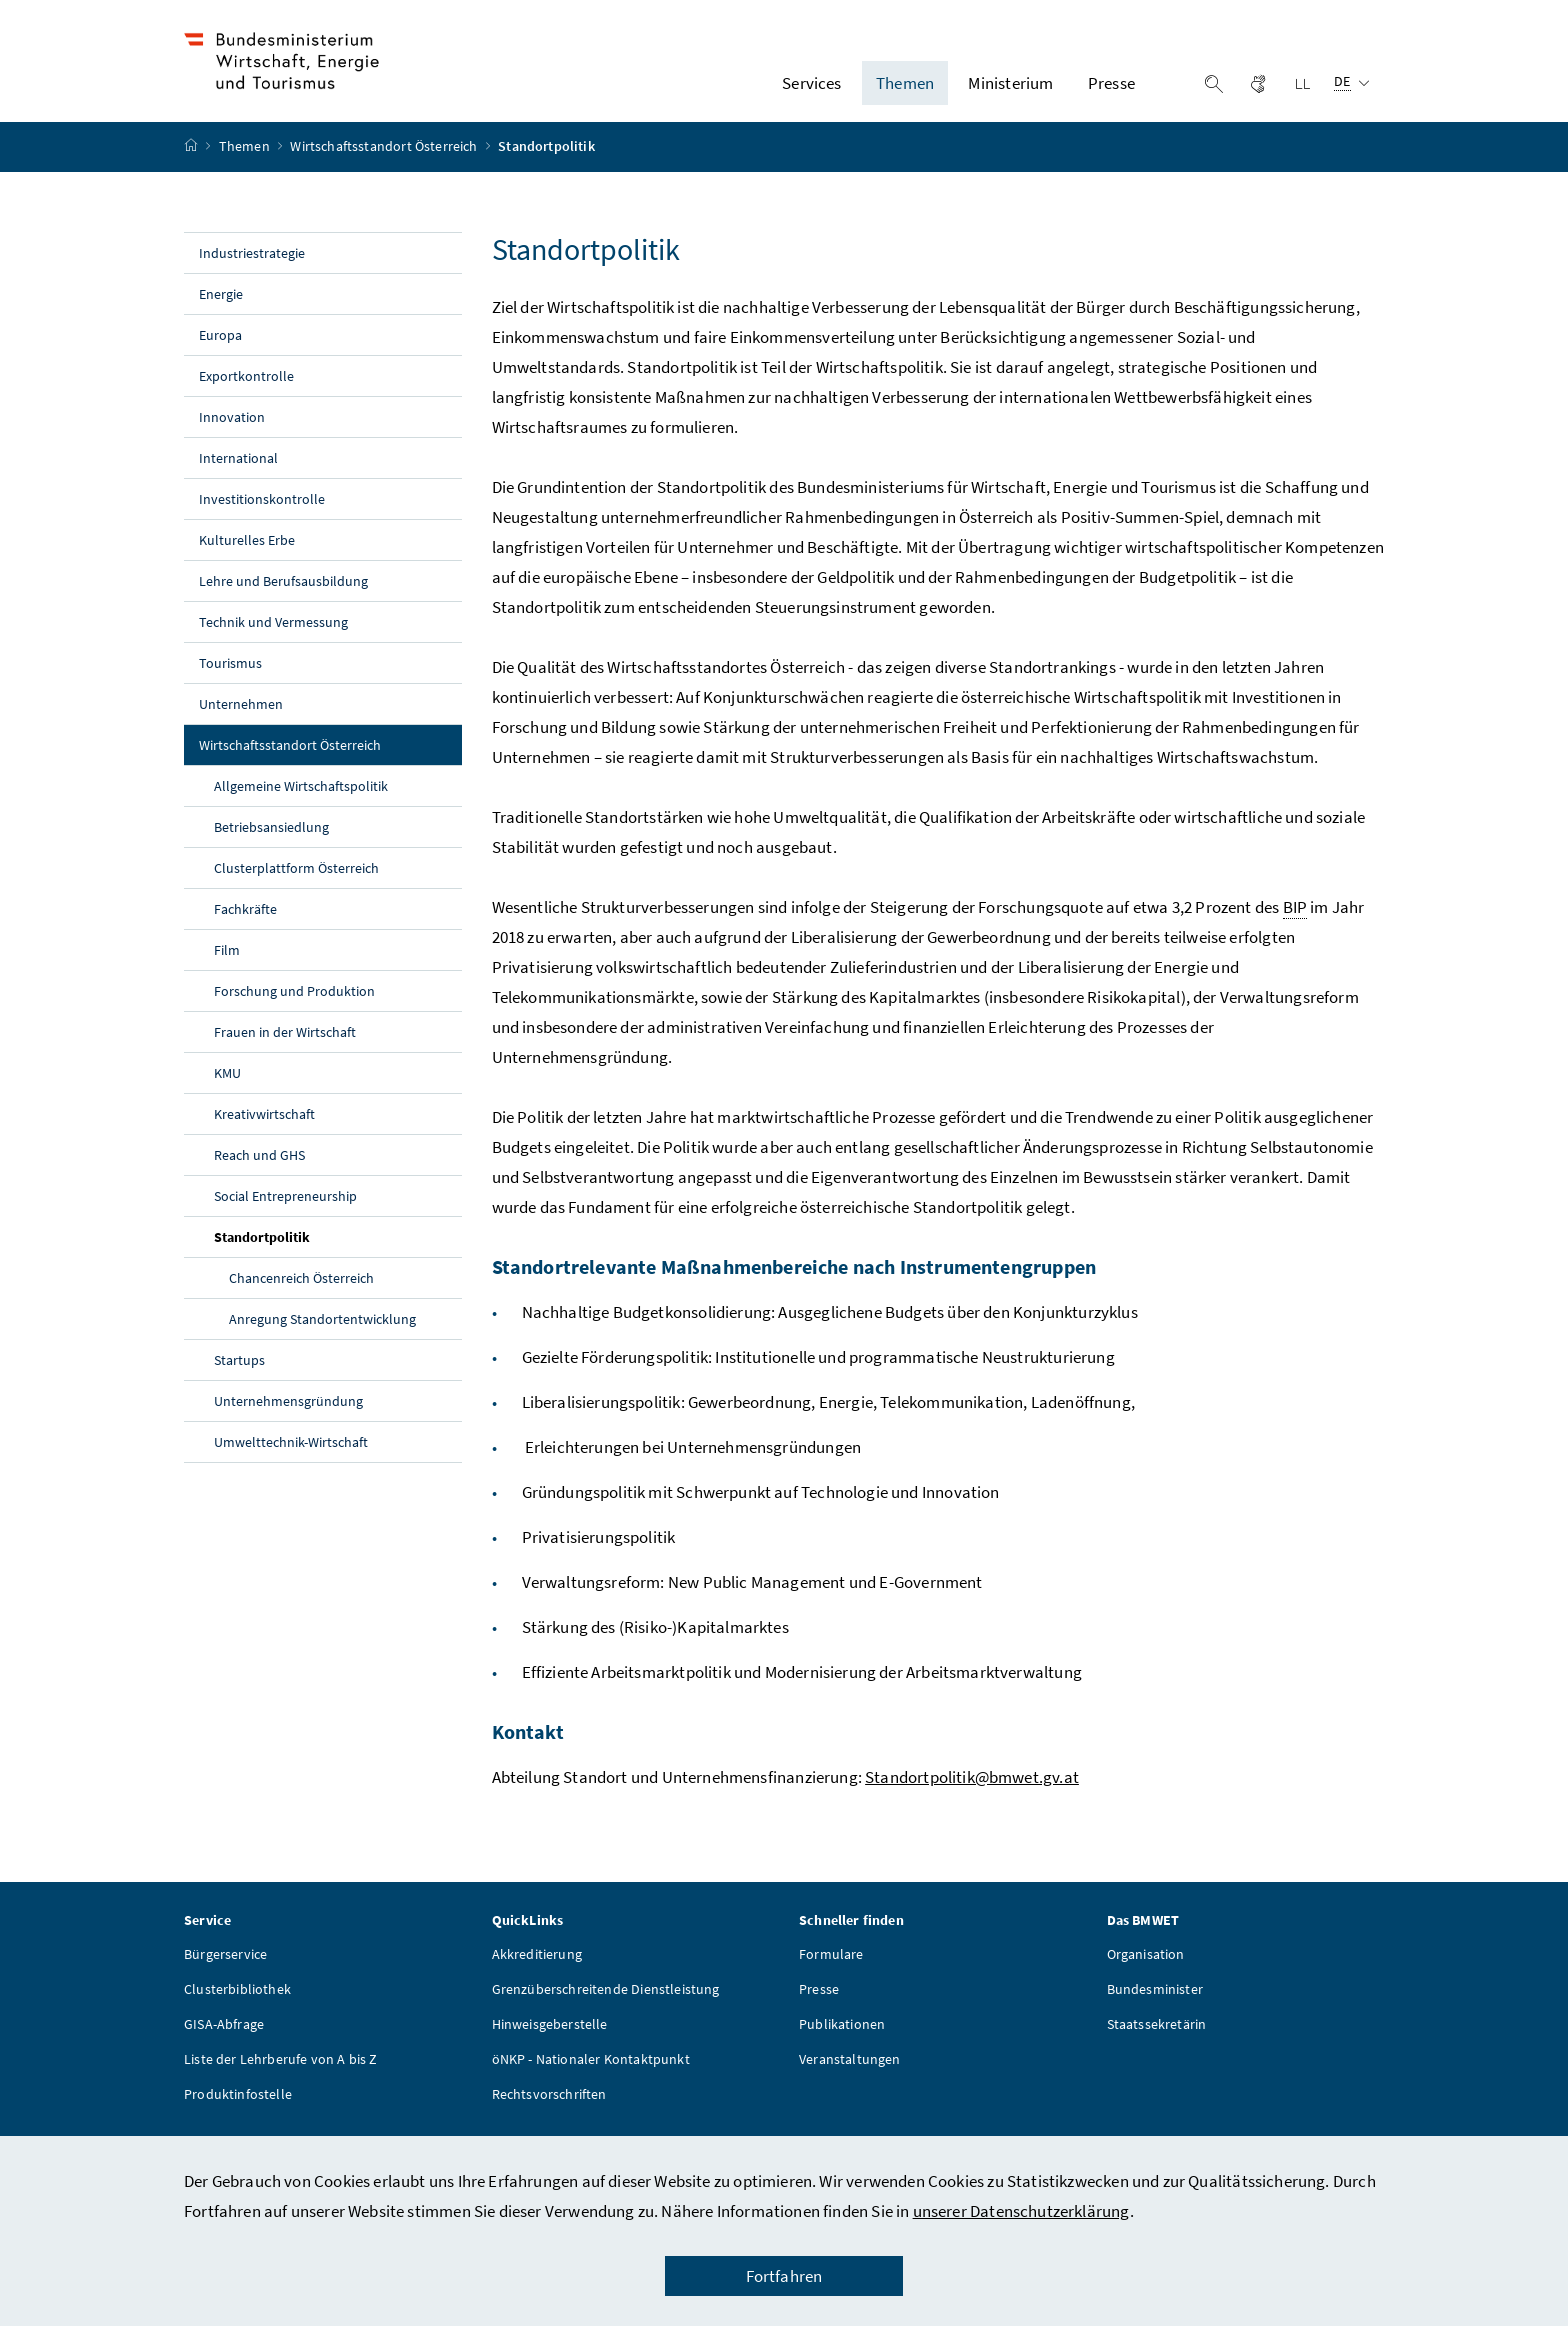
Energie (221, 310)
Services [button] (811, 91)
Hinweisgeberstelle (550, 2040)
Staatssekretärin (1157, 2040)
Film (227, 966)
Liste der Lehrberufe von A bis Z (281, 2075)
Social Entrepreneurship (285, 1212)
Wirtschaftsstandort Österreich (385, 163)
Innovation (232, 433)
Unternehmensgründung (288, 1417)
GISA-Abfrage (224, 2040)
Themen (246, 163)
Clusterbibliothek (237, 2005)
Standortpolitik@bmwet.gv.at (972, 1793)
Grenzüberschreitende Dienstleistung (606, 2005)
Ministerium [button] (1010, 91)
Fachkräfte (245, 925)
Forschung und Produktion (294, 1007)
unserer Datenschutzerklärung (1021, 2211)
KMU (227, 1089)
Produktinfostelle (238, 2110)
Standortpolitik (308, 1252)
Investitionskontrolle (262, 515)
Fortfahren (784, 2276)
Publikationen (842, 2040)
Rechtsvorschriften (549, 2110)
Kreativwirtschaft (264, 1130)
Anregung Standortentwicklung (322, 1335)
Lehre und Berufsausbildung (283, 597)
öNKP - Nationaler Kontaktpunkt (591, 2075)
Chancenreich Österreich (301, 1294)
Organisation (1146, 1970)
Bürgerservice (225, 1970)
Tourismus (230, 679)
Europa (220, 351)
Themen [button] (905, 91)
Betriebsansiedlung (271, 843)
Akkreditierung (537, 1970)
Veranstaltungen (850, 2075)
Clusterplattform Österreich (296, 884)
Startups (239, 1376)
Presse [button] (1111, 91)
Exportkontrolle (246, 392)
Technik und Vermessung (273, 638)
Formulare (831, 1970)
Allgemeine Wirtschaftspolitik (301, 802)
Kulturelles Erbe (247, 556)
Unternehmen (241, 720)
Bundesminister (1155, 2005)
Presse (819, 2005)
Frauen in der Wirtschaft (285, 1048)
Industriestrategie (252, 269)
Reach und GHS (259, 1171)
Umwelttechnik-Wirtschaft (292, 1458)
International (238, 474)
